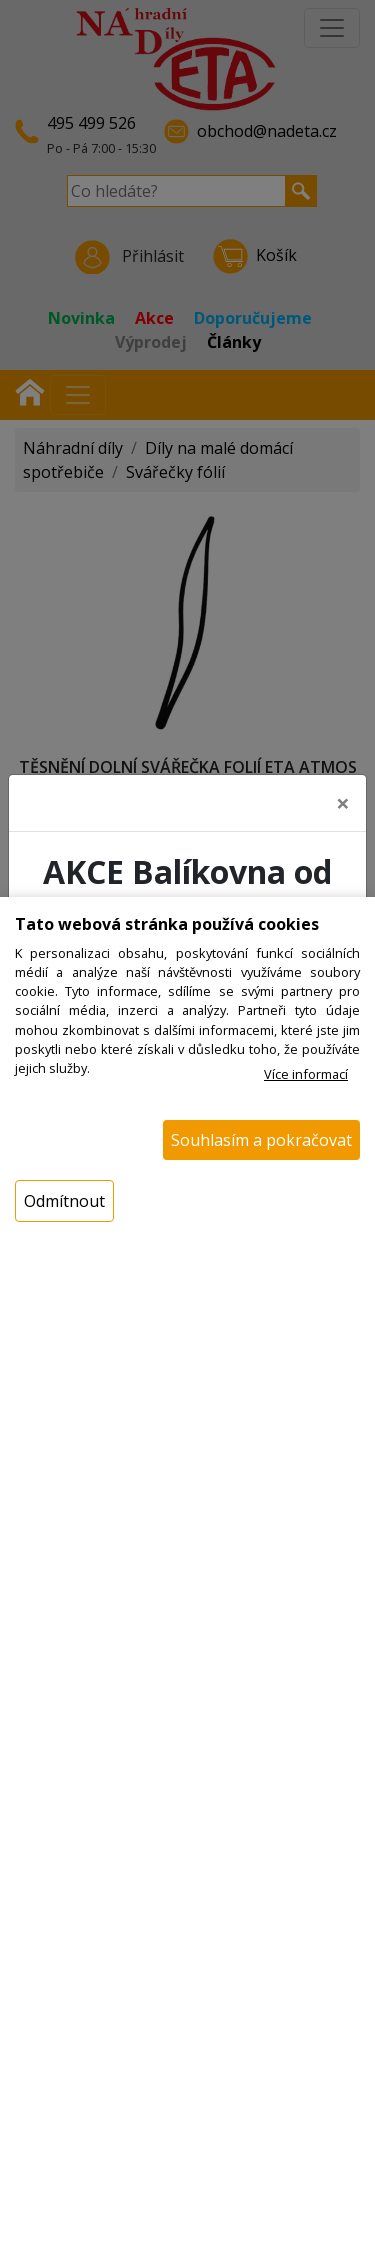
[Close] (343, 803)
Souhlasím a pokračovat (261, 1140)
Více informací (306, 1074)
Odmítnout (64, 1201)
